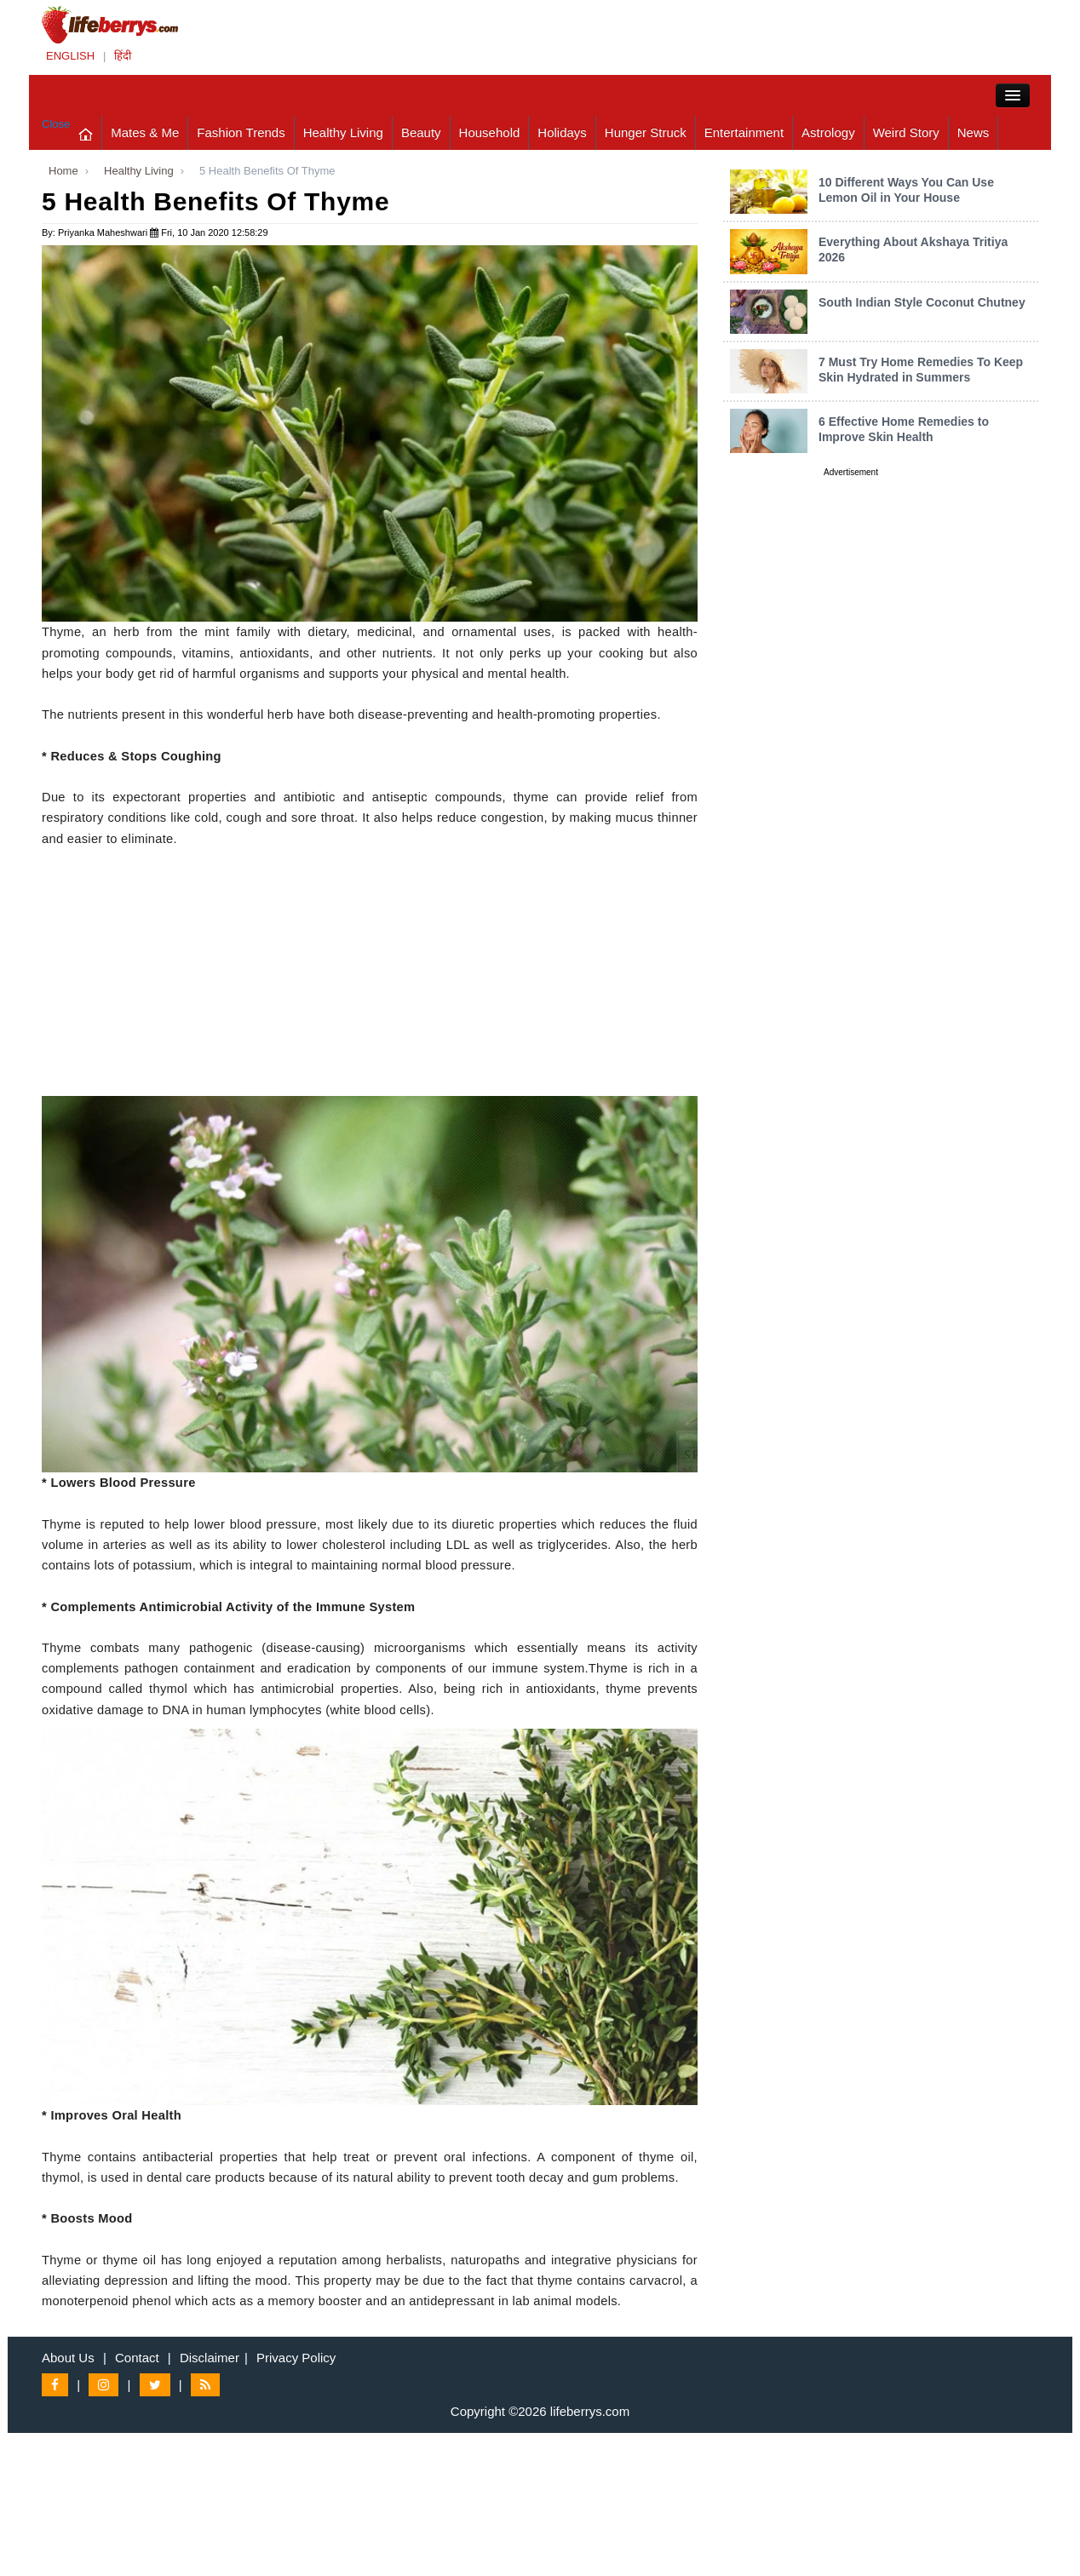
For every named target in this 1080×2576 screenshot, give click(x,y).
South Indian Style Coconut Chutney (922, 302)
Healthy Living (343, 132)
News (973, 132)
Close (56, 124)
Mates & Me (145, 132)
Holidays (562, 132)
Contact (137, 2357)
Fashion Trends (240, 132)
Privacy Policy (296, 2357)
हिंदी (122, 55)
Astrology (828, 132)
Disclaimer (209, 2357)
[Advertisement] (370, 977)
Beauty (421, 132)
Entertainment (744, 132)
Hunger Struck (645, 132)
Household (489, 132)
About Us (68, 2357)
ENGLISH (70, 55)
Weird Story (906, 132)
